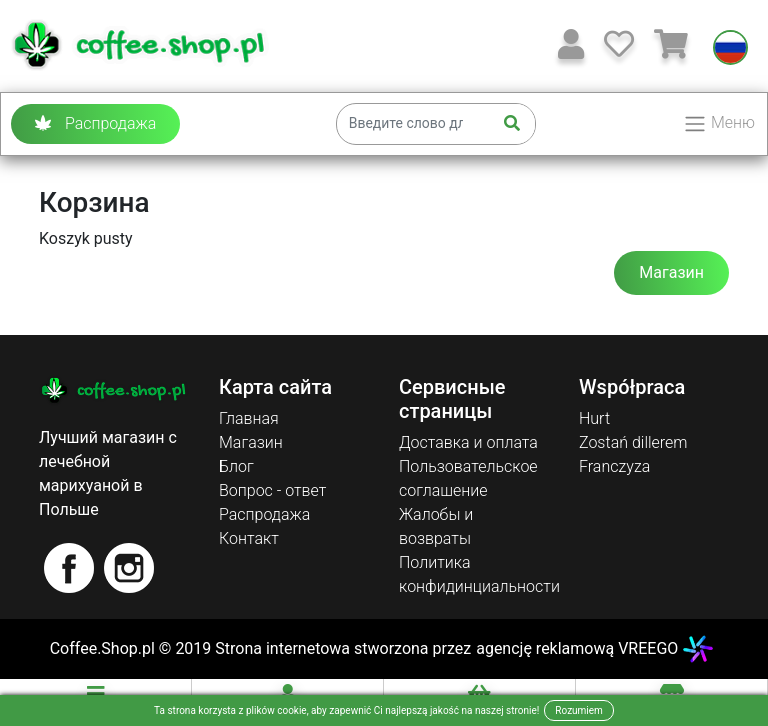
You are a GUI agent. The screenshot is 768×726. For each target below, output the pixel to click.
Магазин (671, 272)
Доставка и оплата (468, 442)
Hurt (594, 418)
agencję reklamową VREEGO (577, 648)
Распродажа (95, 123)
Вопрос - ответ (272, 490)
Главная (249, 418)
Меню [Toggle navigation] (719, 124)
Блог (236, 466)
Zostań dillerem (633, 442)
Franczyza (614, 466)
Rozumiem (579, 710)
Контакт (249, 538)
